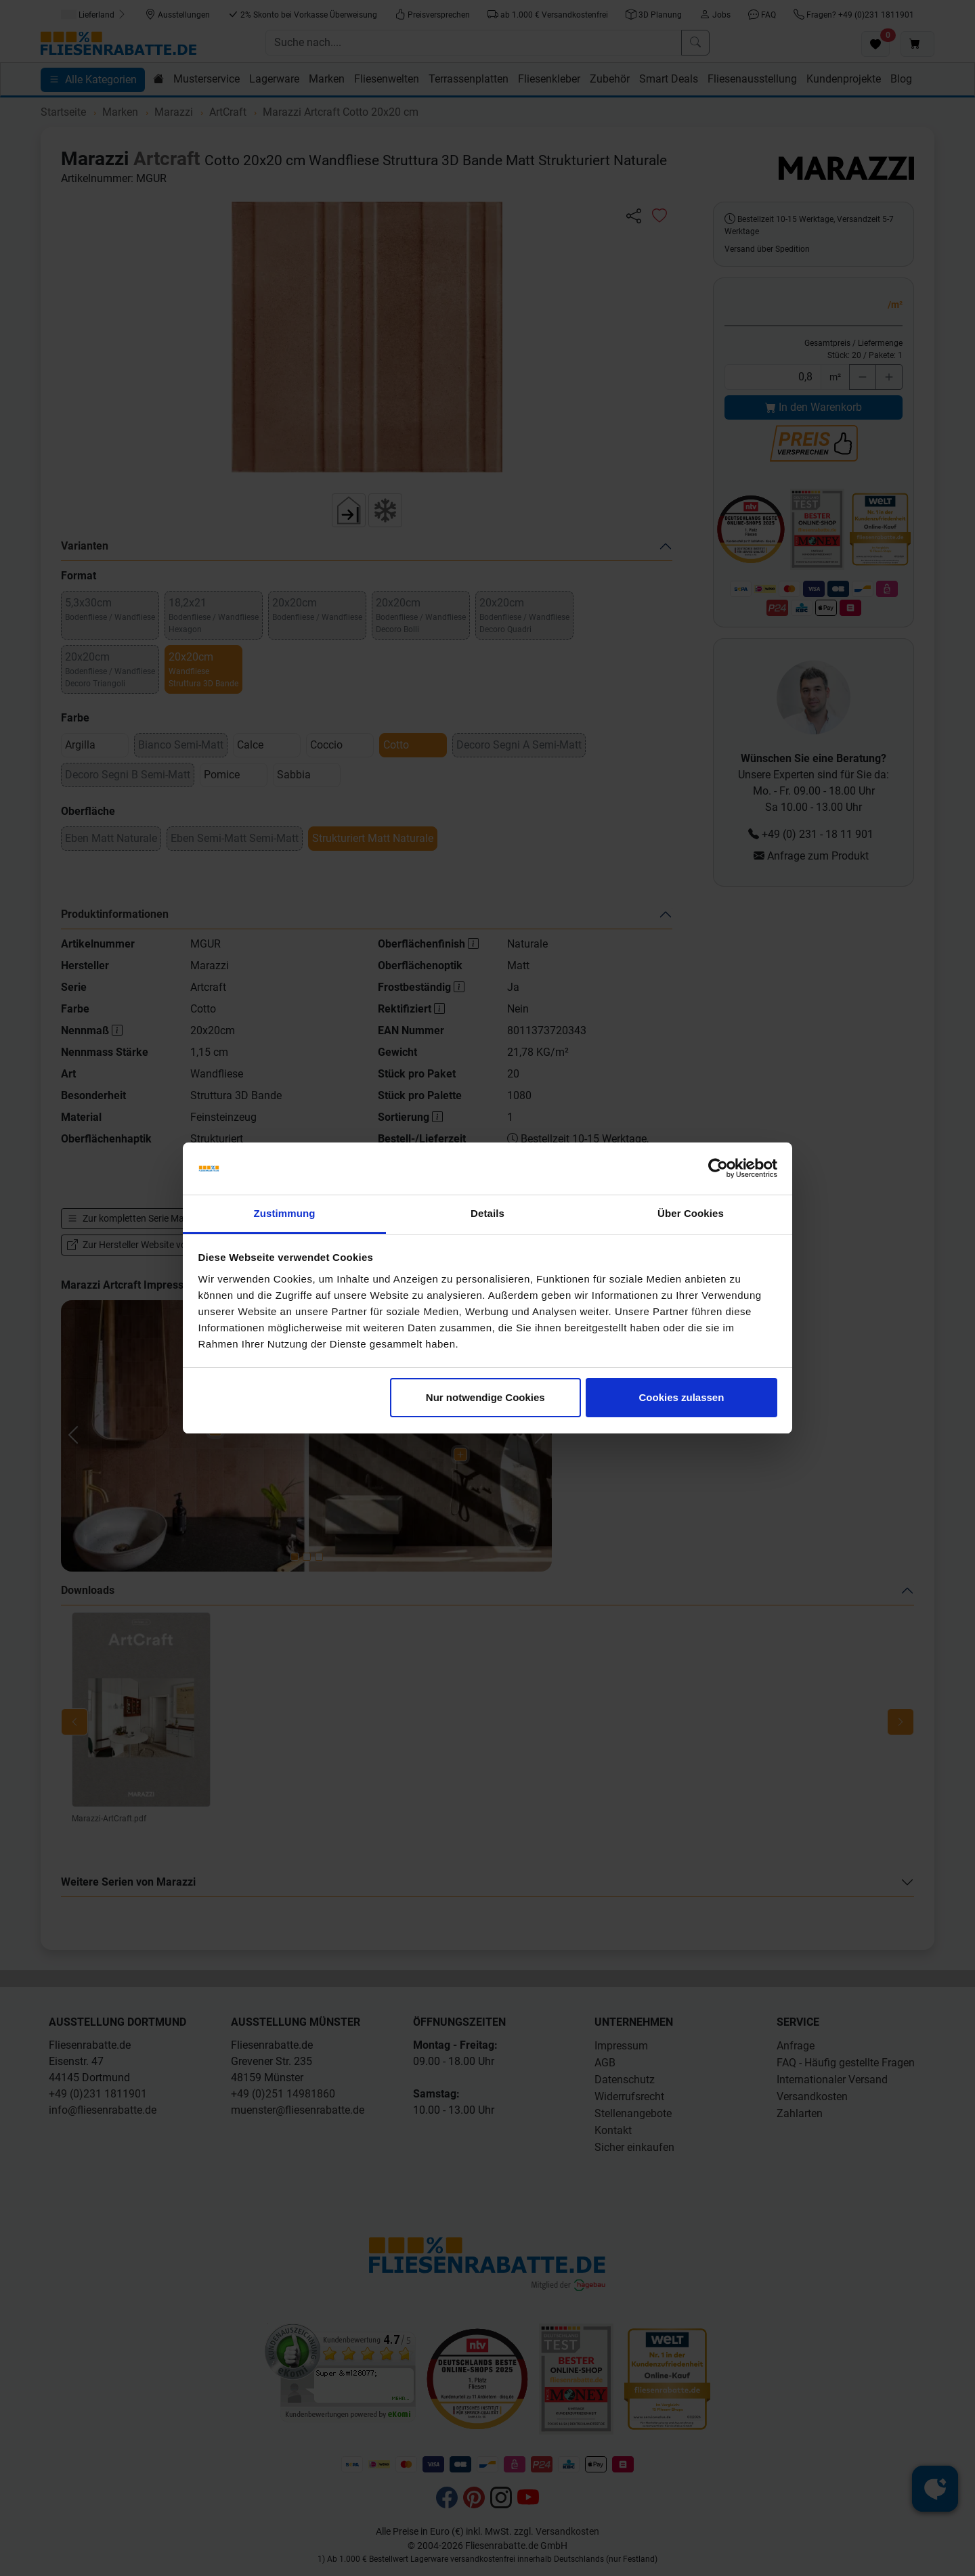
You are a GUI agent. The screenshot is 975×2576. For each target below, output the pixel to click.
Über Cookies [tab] (690, 1213)
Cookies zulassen (681, 1397)
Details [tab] (487, 1213)
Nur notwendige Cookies (485, 1397)
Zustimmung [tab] (285, 1213)
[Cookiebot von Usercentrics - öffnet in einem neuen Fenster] (718, 1169)
